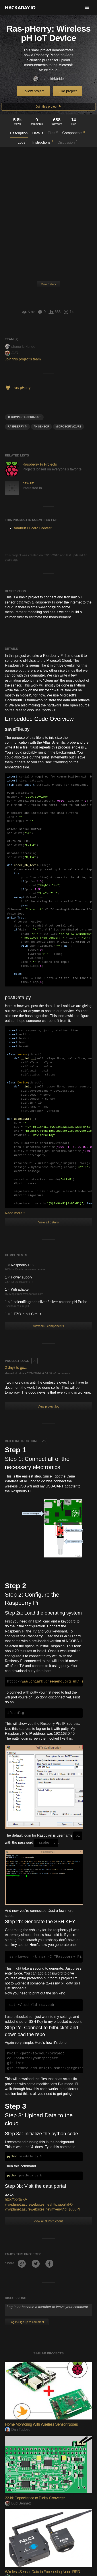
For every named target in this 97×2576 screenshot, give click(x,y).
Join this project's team (23, 359)
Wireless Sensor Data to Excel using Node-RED (42, 2572)
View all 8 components (48, 1326)
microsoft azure (68, 426)
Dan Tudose (17, 2429)
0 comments (62, 1373)
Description (19, 133)
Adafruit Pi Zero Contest (33, 528)
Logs (23, 142)
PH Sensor (41, 426)
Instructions (42, 142)
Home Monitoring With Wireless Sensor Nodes (41, 2424)
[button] (87, 7)
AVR (11, 353)
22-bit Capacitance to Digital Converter (35, 2498)
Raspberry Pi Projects (40, 464)
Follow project (34, 91)
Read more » (15, 1213)
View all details (48, 1222)
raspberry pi (17, 426)
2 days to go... (16, 1367)
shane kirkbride (48, 78)
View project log (49, 1406)
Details (37, 133)
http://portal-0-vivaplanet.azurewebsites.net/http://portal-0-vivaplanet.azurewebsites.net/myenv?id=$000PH (43, 2204)
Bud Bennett (18, 2503)
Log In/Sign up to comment (27, 2322)
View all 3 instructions (48, 2221)
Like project (68, 91)
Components (73, 132)
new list (28, 483)
